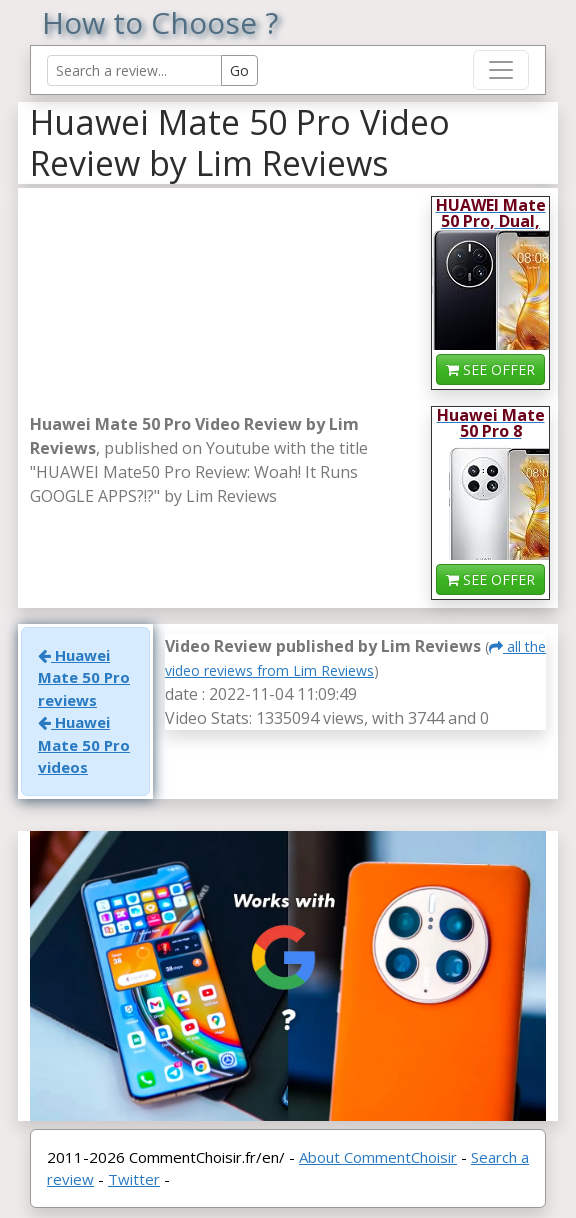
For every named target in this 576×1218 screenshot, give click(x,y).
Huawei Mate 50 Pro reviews (84, 677)
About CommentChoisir (378, 1157)
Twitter (134, 1179)
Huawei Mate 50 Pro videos (84, 744)
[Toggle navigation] (501, 70)
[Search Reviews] (134, 70)
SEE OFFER (490, 369)
